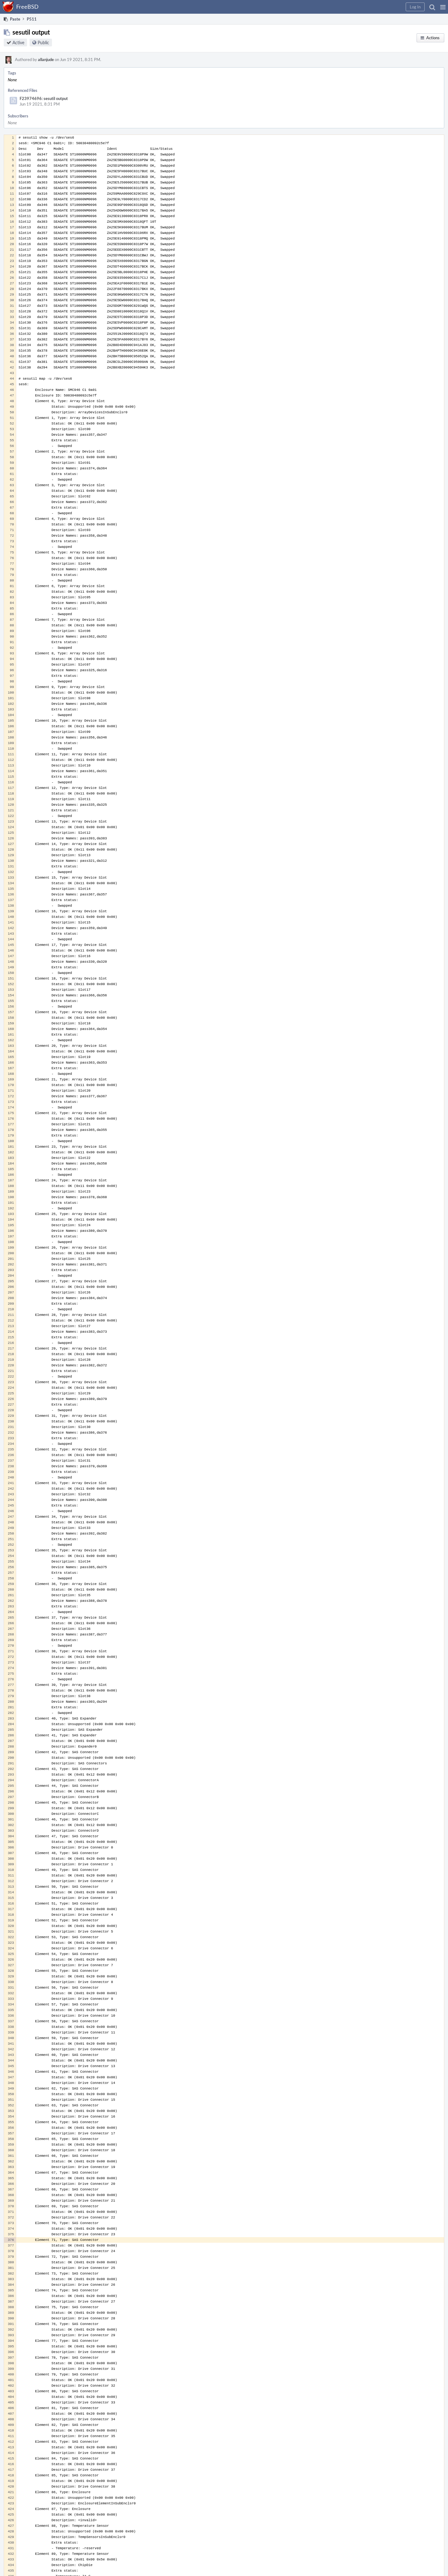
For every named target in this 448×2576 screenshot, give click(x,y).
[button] (443, 7)
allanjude (46, 59)
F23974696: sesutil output (44, 98)
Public (43, 42)
